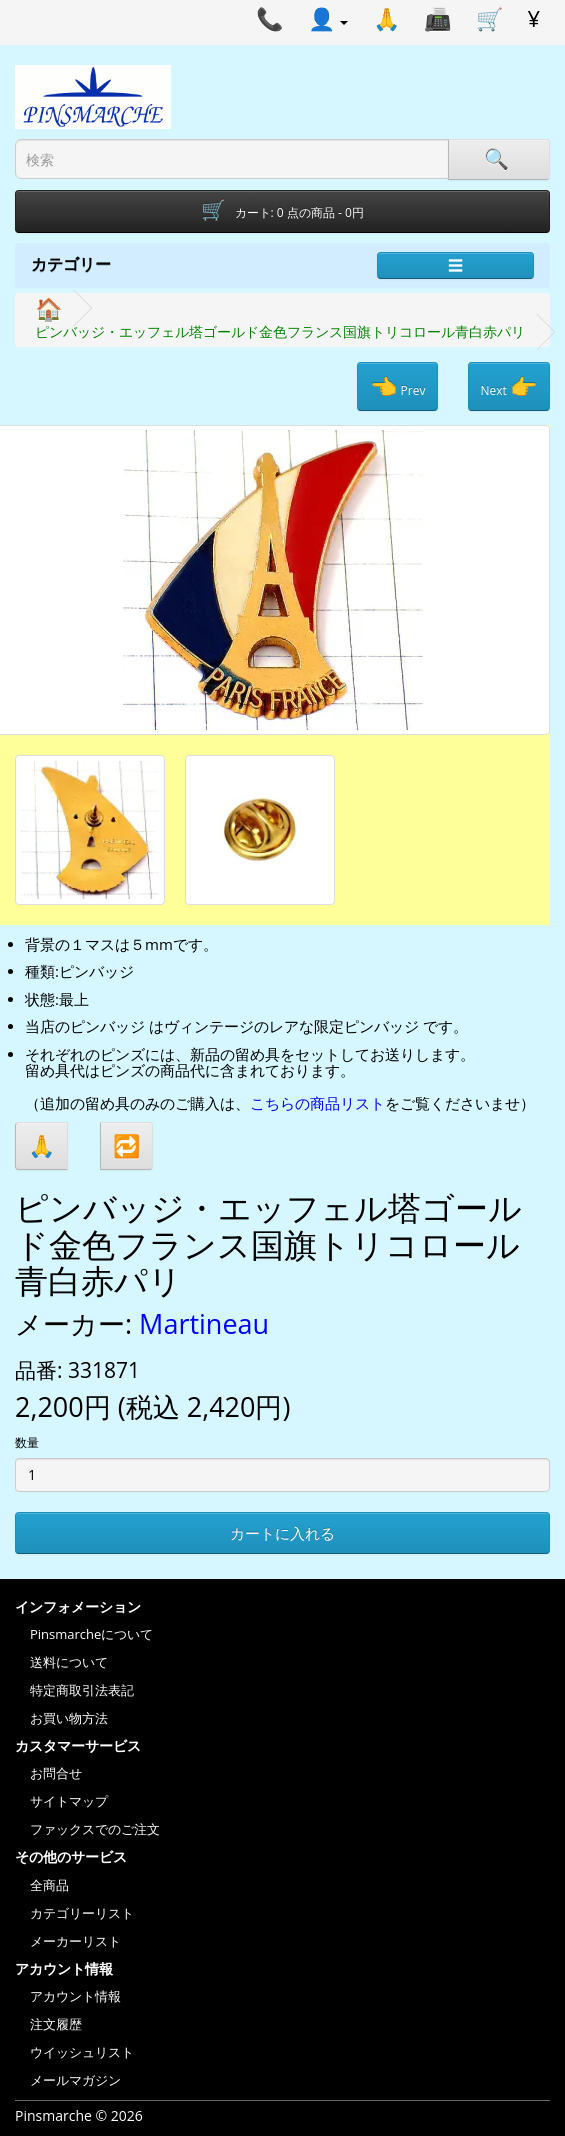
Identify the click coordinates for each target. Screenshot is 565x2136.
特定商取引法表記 (82, 1690)
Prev (397, 386)
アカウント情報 (75, 1996)
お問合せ (56, 1773)
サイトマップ (69, 1801)
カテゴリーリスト (82, 1913)
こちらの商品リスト (317, 1103)
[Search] (499, 159)
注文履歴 (56, 2024)
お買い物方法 (69, 1718)
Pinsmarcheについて (91, 1634)
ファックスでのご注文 (95, 1829)
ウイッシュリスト (82, 2052)
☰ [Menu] (455, 265)
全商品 (49, 1885)
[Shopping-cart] (282, 211)
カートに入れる (282, 1533)
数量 (27, 1442)
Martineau (204, 1323)
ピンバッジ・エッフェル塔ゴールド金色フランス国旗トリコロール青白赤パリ (280, 331)
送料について (69, 1662)
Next (509, 386)
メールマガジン (75, 2080)
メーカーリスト (75, 1941)
